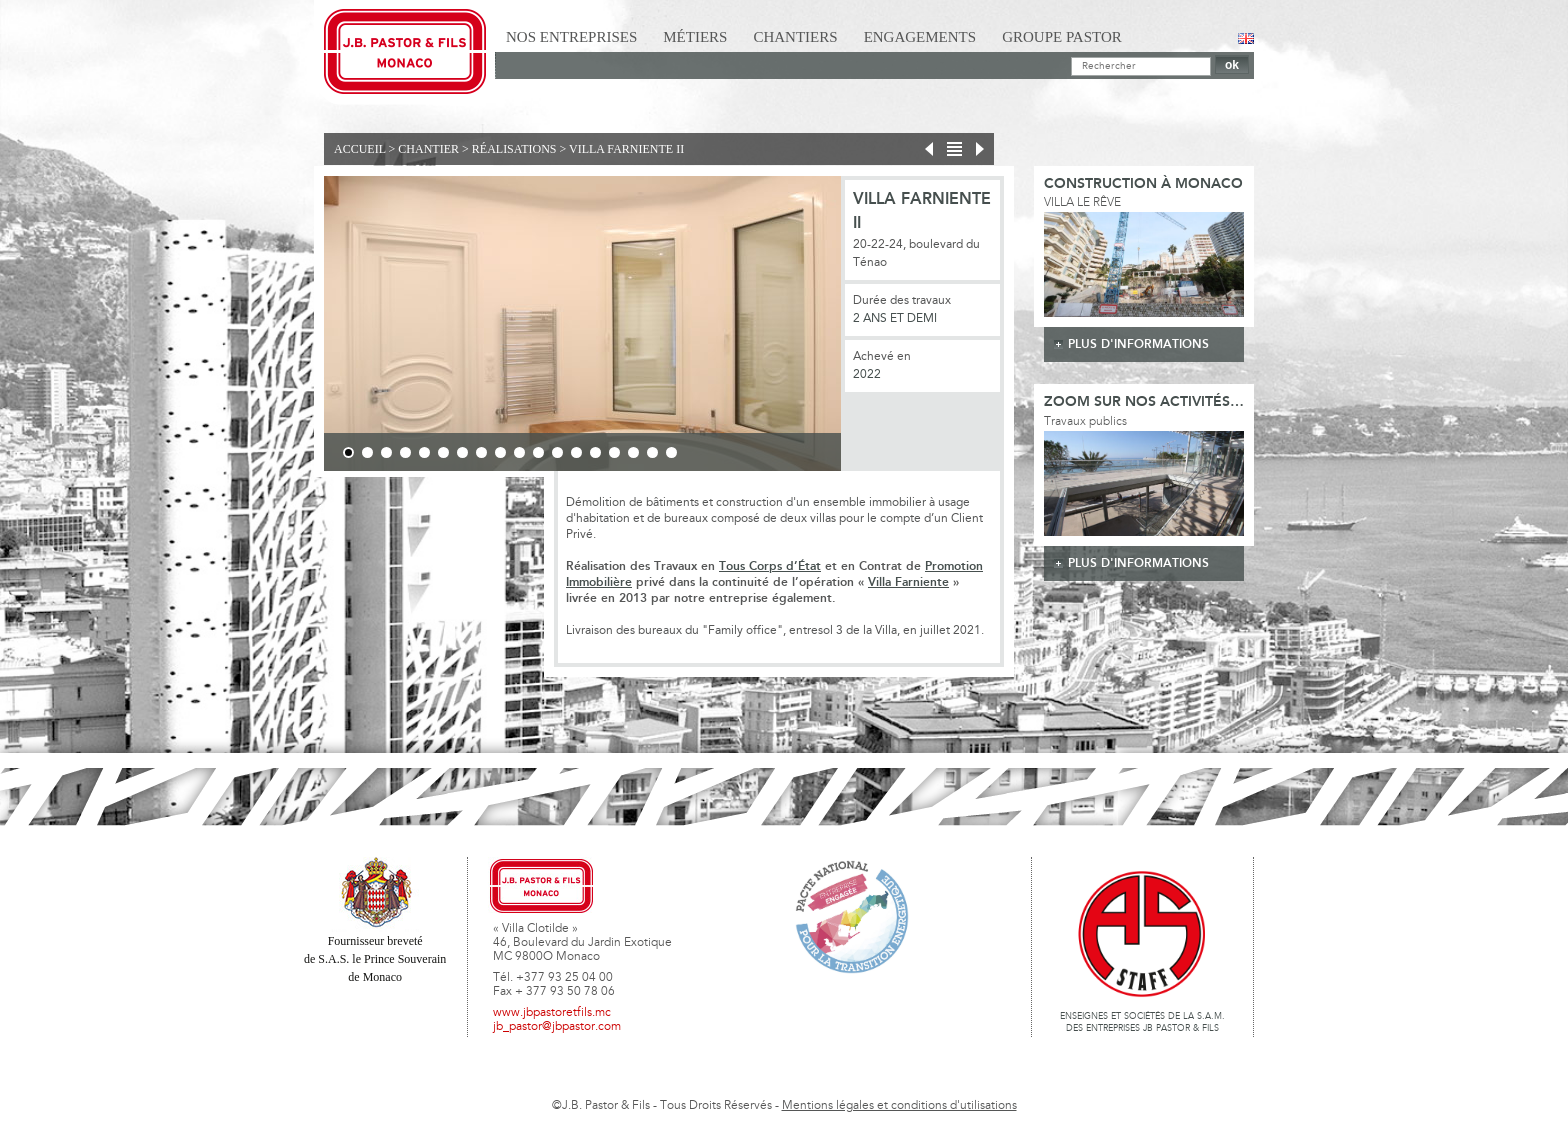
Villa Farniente (908, 582)
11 (538, 452)
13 (576, 452)
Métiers (695, 37)
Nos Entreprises (571, 37)
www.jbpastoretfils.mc (552, 1013)
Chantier (428, 149)
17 (652, 452)
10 (519, 452)
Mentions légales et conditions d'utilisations (899, 1106)
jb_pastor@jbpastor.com (557, 1027)
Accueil (360, 149)
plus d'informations (1138, 344)
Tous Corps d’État (770, 566)
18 (671, 452)
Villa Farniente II (626, 149)
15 (614, 452)
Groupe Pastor (1062, 37)
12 (557, 452)
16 (633, 452)
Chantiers (795, 37)
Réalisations (514, 149)
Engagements (920, 37)
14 (595, 452)
